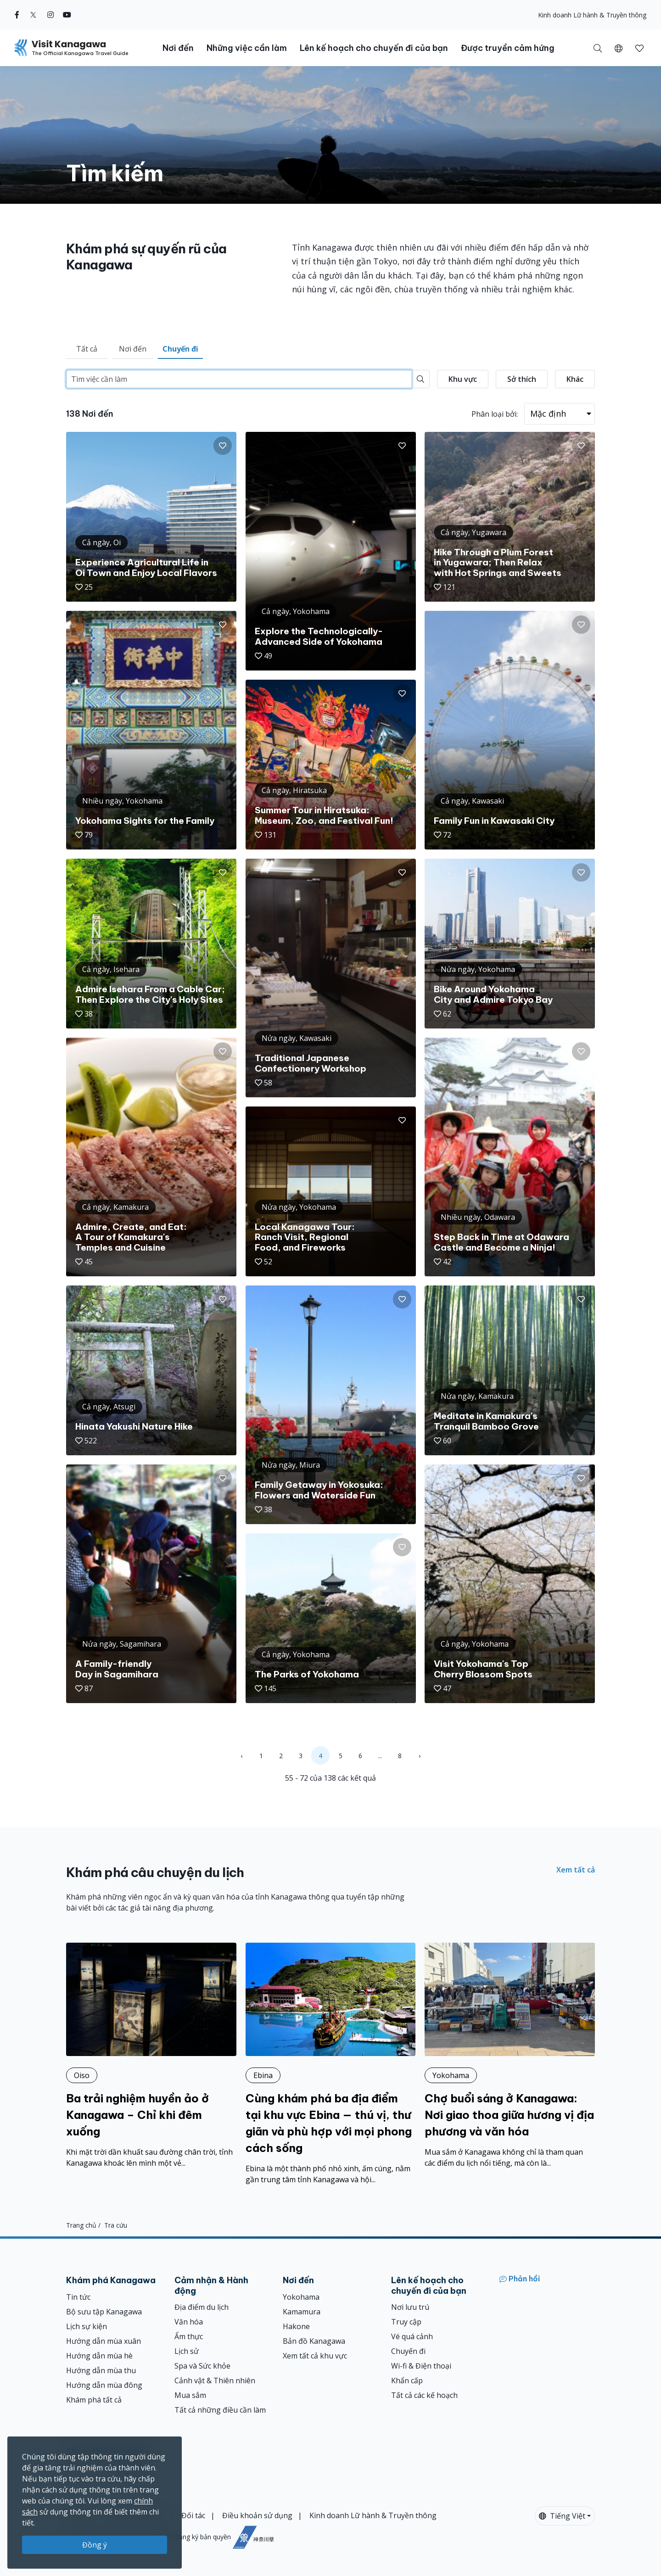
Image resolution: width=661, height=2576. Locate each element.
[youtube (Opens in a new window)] (67, 14)
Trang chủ (81, 2225)
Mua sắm (190, 2395)
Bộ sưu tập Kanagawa (104, 2312)
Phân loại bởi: (494, 414)
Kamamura (301, 2312)
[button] (618, 47)
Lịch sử (186, 2351)
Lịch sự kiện (86, 2326)
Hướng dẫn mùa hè (99, 2356)
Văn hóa (188, 2322)
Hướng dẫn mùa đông (104, 2385)
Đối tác (193, 2515)
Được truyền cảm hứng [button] (508, 48)
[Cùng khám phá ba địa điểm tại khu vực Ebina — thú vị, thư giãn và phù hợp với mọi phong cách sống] (331, 2064)
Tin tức (78, 2297)
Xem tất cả (575, 1870)
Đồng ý (94, 2545)
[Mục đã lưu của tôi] (639, 47)
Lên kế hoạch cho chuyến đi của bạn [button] (374, 48)
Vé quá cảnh (412, 2336)
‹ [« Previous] (241, 1755)
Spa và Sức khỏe (202, 2366)
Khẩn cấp (407, 2380)
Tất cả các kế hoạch (424, 2395)
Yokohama (301, 2297)
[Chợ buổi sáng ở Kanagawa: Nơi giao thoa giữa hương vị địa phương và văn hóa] (510, 2055)
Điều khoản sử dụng (257, 2515)
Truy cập (406, 2322)
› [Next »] (419, 1755)
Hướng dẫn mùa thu (101, 2370)
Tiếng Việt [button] (562, 2516)
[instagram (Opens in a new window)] (50, 14)
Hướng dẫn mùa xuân (103, 2341)
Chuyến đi (180, 349)
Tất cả (86, 349)
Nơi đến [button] (178, 48)
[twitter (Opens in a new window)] (33, 14)
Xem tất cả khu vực (315, 2356)
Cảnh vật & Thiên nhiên (214, 2380)
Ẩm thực (188, 2336)
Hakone (296, 2326)
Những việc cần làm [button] (247, 48)
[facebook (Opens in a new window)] (17, 14)
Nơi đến (132, 349)
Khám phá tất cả (94, 2400)
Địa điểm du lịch (201, 2307)
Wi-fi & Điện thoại (421, 2366)
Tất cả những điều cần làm (220, 2410)
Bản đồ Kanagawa (314, 2341)
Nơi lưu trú (410, 2307)
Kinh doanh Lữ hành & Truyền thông (592, 15)
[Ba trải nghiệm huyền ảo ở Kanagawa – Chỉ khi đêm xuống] (151, 2055)
